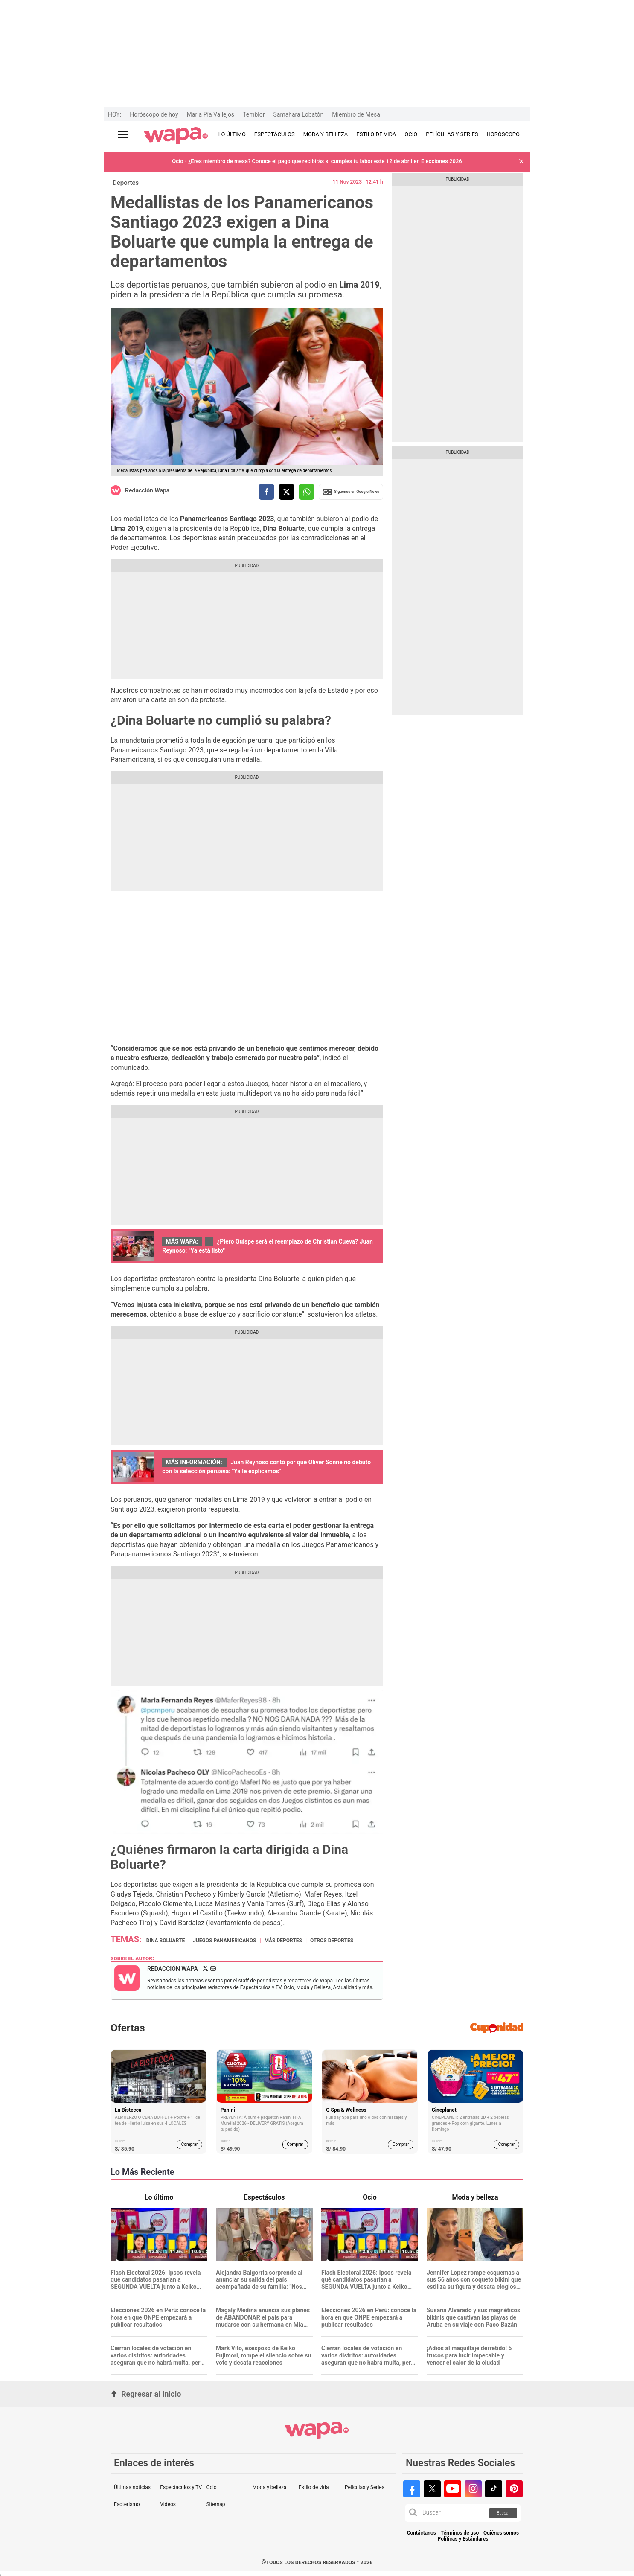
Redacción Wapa (147, 490)
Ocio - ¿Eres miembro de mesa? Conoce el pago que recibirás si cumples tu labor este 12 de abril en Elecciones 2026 (317, 161)
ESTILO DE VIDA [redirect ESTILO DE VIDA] (376, 134)
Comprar (189, 2144)
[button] (521, 161)
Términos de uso (460, 2533)
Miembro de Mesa (356, 114)
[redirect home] (176, 136)
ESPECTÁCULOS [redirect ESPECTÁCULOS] (274, 134)
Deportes (126, 182)
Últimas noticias (132, 2487)
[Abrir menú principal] (123, 134)
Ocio (211, 2487)
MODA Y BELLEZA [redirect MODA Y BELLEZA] (325, 134)
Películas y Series (364, 2487)
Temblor (254, 114)
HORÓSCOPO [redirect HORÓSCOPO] (503, 134)
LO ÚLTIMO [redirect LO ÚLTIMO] (232, 134)
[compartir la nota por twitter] (286, 492)
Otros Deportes (331, 1941)
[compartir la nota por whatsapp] (306, 492)
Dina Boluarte (165, 1941)
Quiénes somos (501, 2533)
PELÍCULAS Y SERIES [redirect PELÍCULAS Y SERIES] (452, 134)
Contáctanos (421, 2533)
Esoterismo (127, 2504)
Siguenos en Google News (351, 492)
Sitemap (215, 2504)
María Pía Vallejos (211, 114)
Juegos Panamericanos (224, 1941)
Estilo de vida (314, 2487)
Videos (168, 2504)
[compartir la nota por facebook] (266, 492)
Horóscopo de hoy (154, 114)
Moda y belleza (270, 2487)
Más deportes (283, 1941)
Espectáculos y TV (181, 2487)
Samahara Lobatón (298, 114)
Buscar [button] (503, 2513)
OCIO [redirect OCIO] (410, 134)
